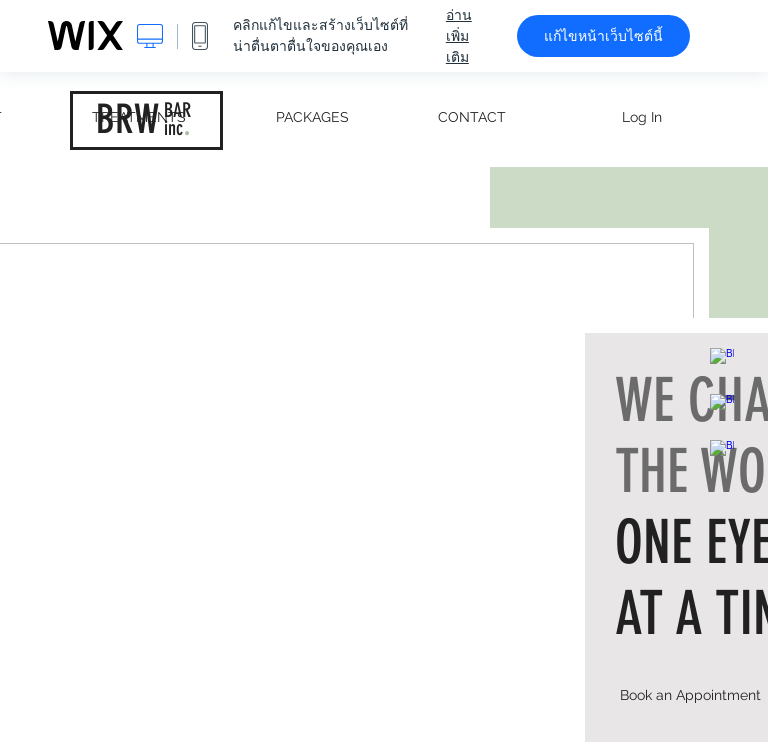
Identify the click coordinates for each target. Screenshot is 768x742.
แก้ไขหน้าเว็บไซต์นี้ (603, 36)
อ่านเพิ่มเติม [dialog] (459, 36)
